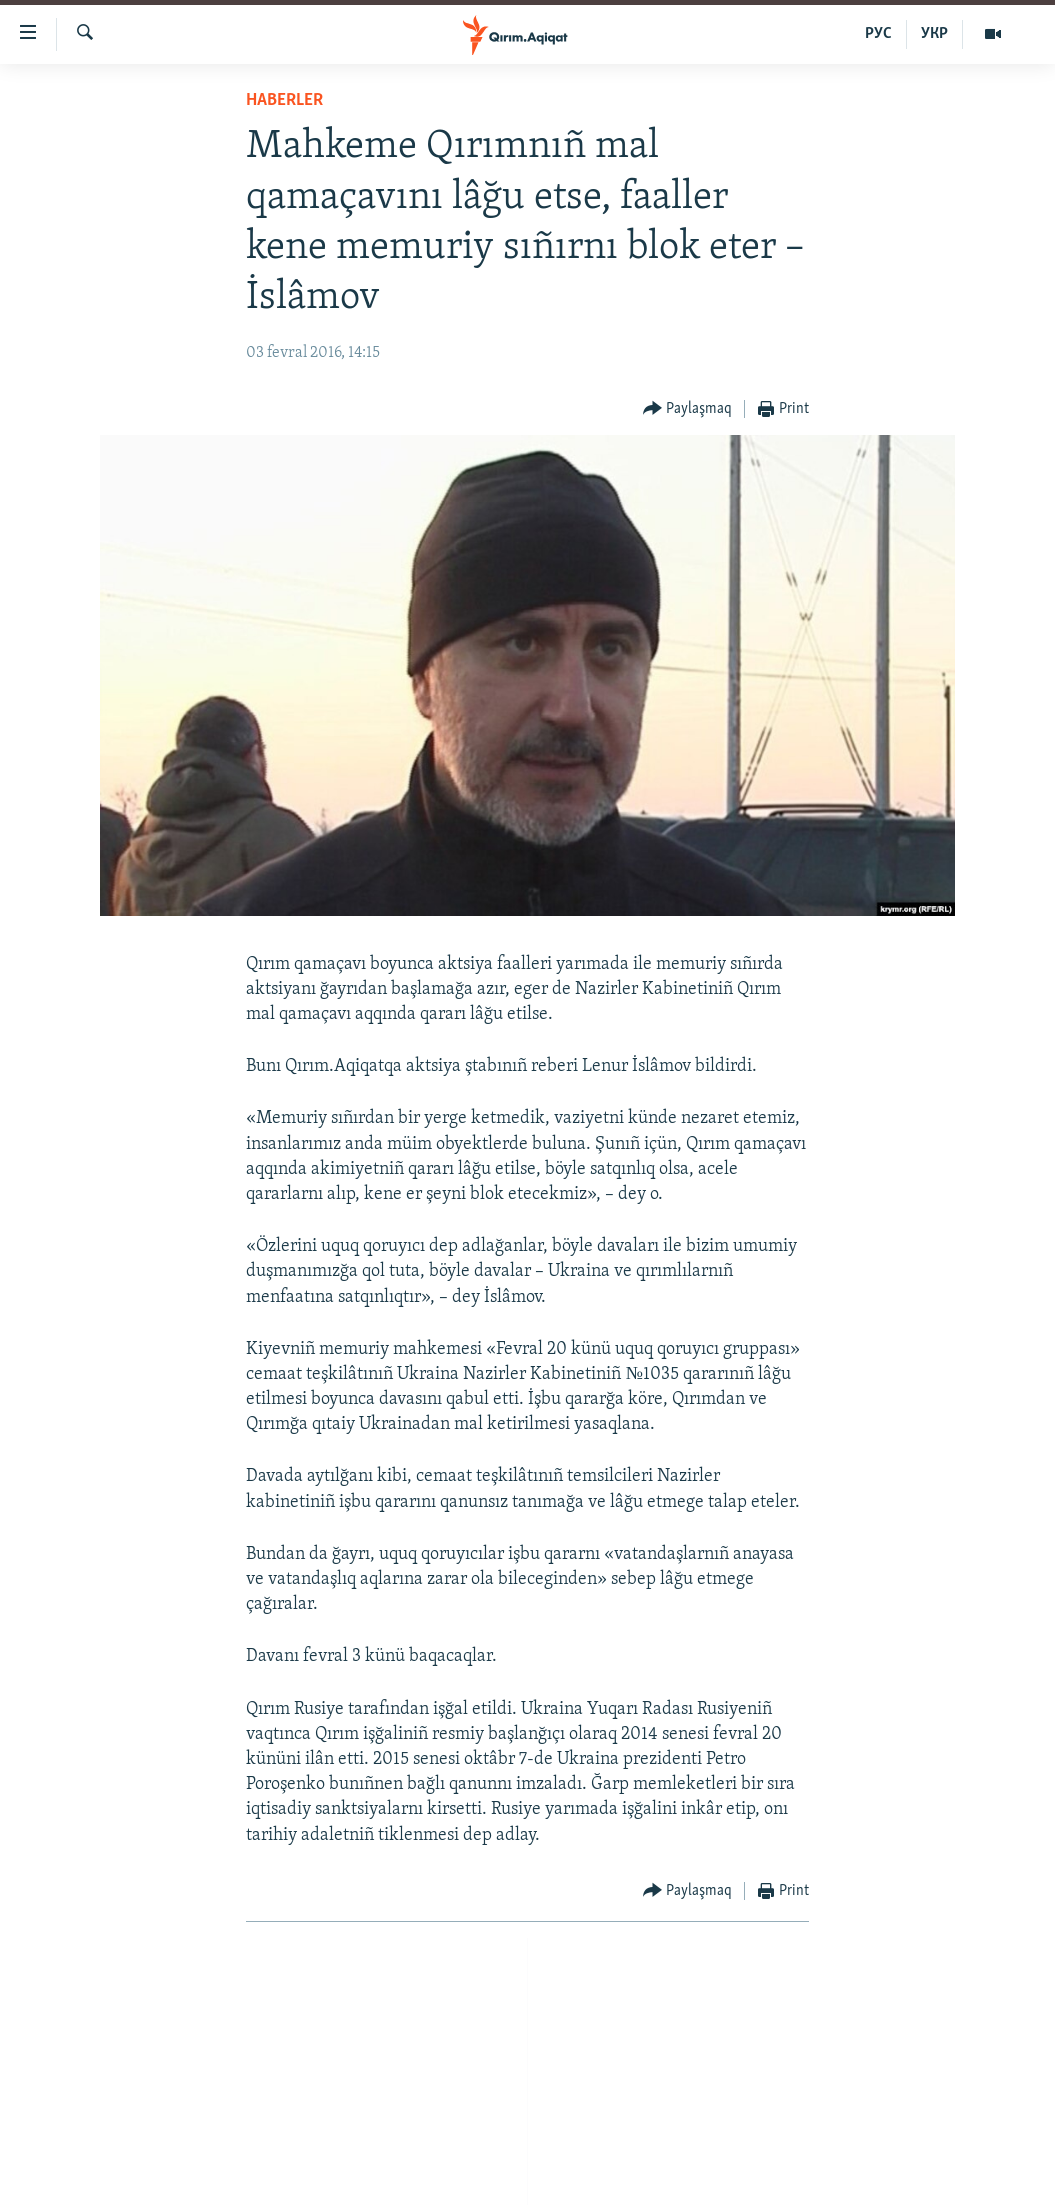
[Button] (688, 409)
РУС (878, 34)
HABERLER (284, 100)
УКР (934, 34)
